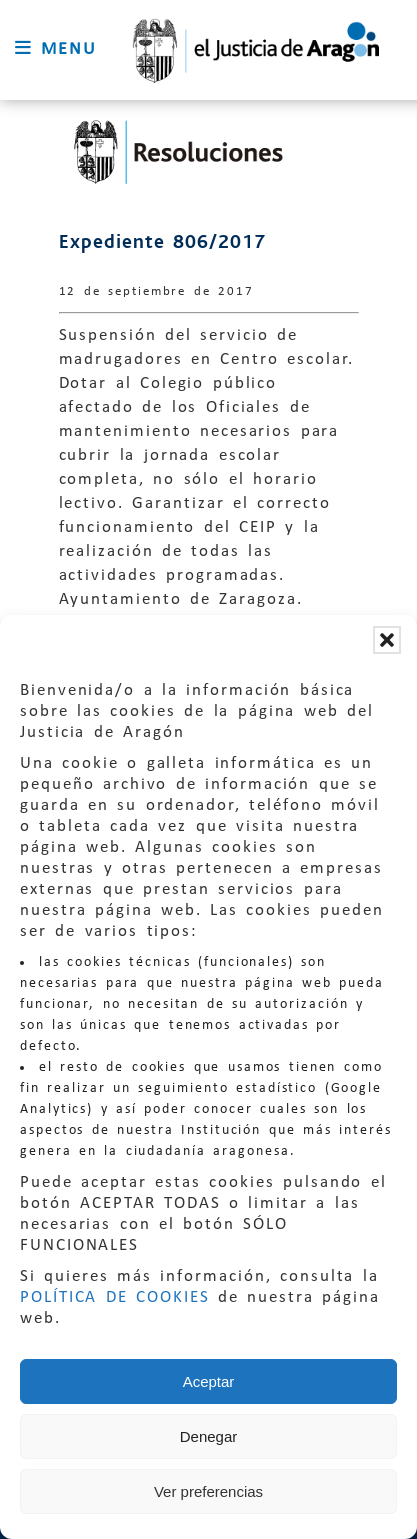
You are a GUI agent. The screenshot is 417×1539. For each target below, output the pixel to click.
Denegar (209, 1436)
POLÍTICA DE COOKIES (115, 1297)
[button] (387, 640)
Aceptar (209, 1381)
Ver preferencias (208, 1491)
